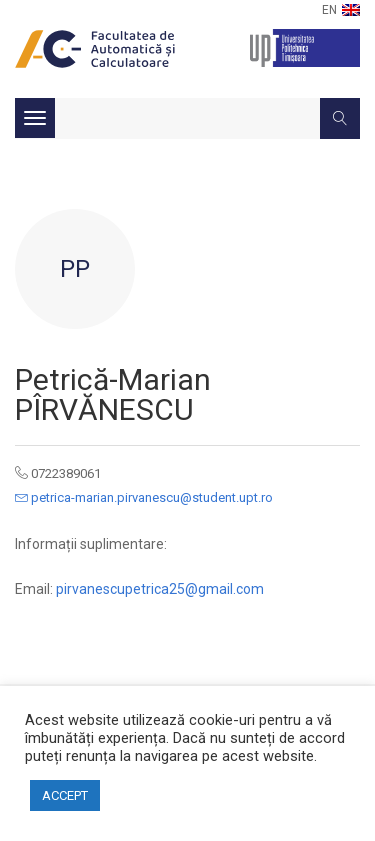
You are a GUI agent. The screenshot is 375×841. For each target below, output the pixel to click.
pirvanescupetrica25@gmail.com (160, 589)
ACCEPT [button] (65, 795)
